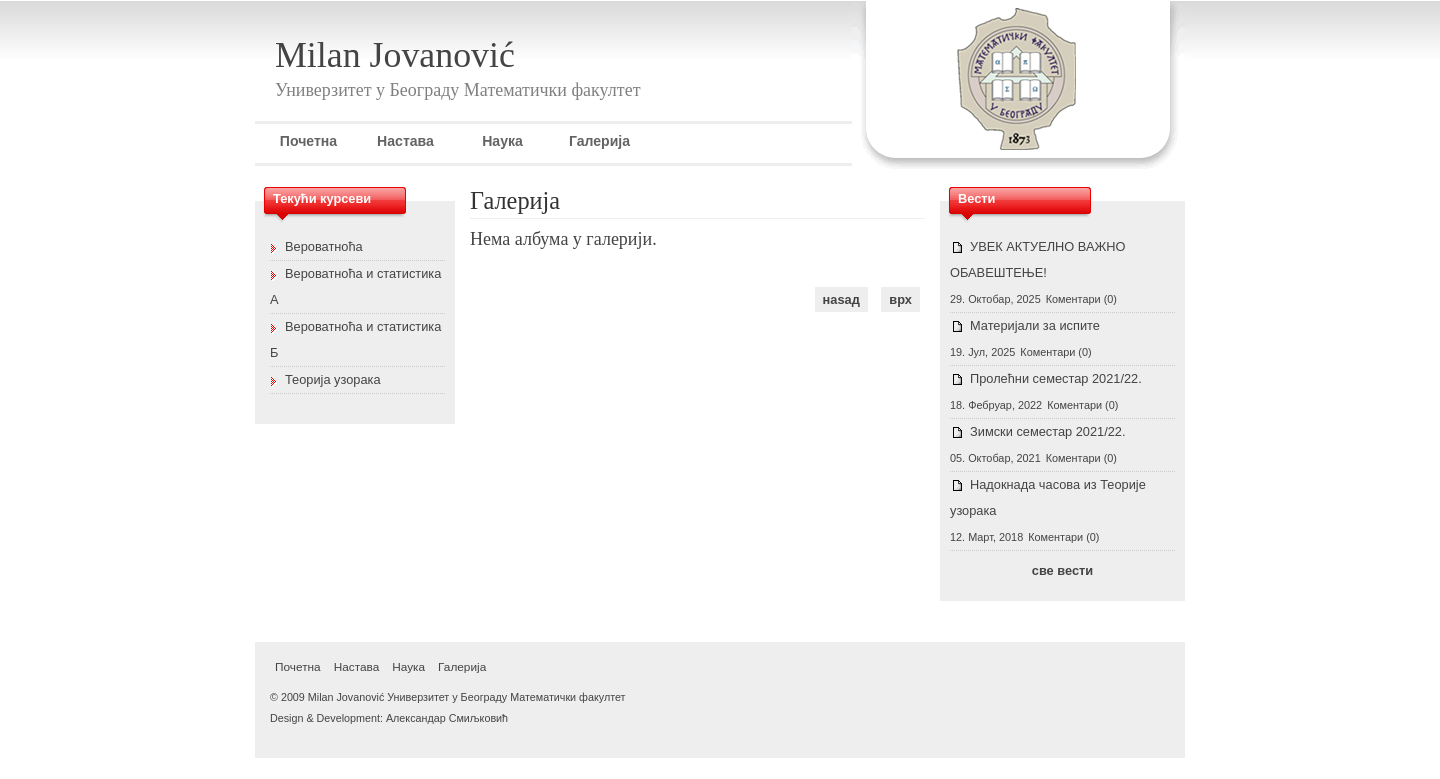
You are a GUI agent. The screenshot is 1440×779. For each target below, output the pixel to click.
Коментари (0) (1081, 299)
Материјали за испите (1035, 325)
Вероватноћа (324, 246)
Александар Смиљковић (447, 718)
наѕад (841, 299)
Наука (502, 141)
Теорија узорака (333, 379)
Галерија (599, 141)
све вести (1062, 570)
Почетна (308, 141)
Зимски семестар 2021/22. (1048, 431)
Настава (405, 141)
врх (900, 299)
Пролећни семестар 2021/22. (1056, 378)
